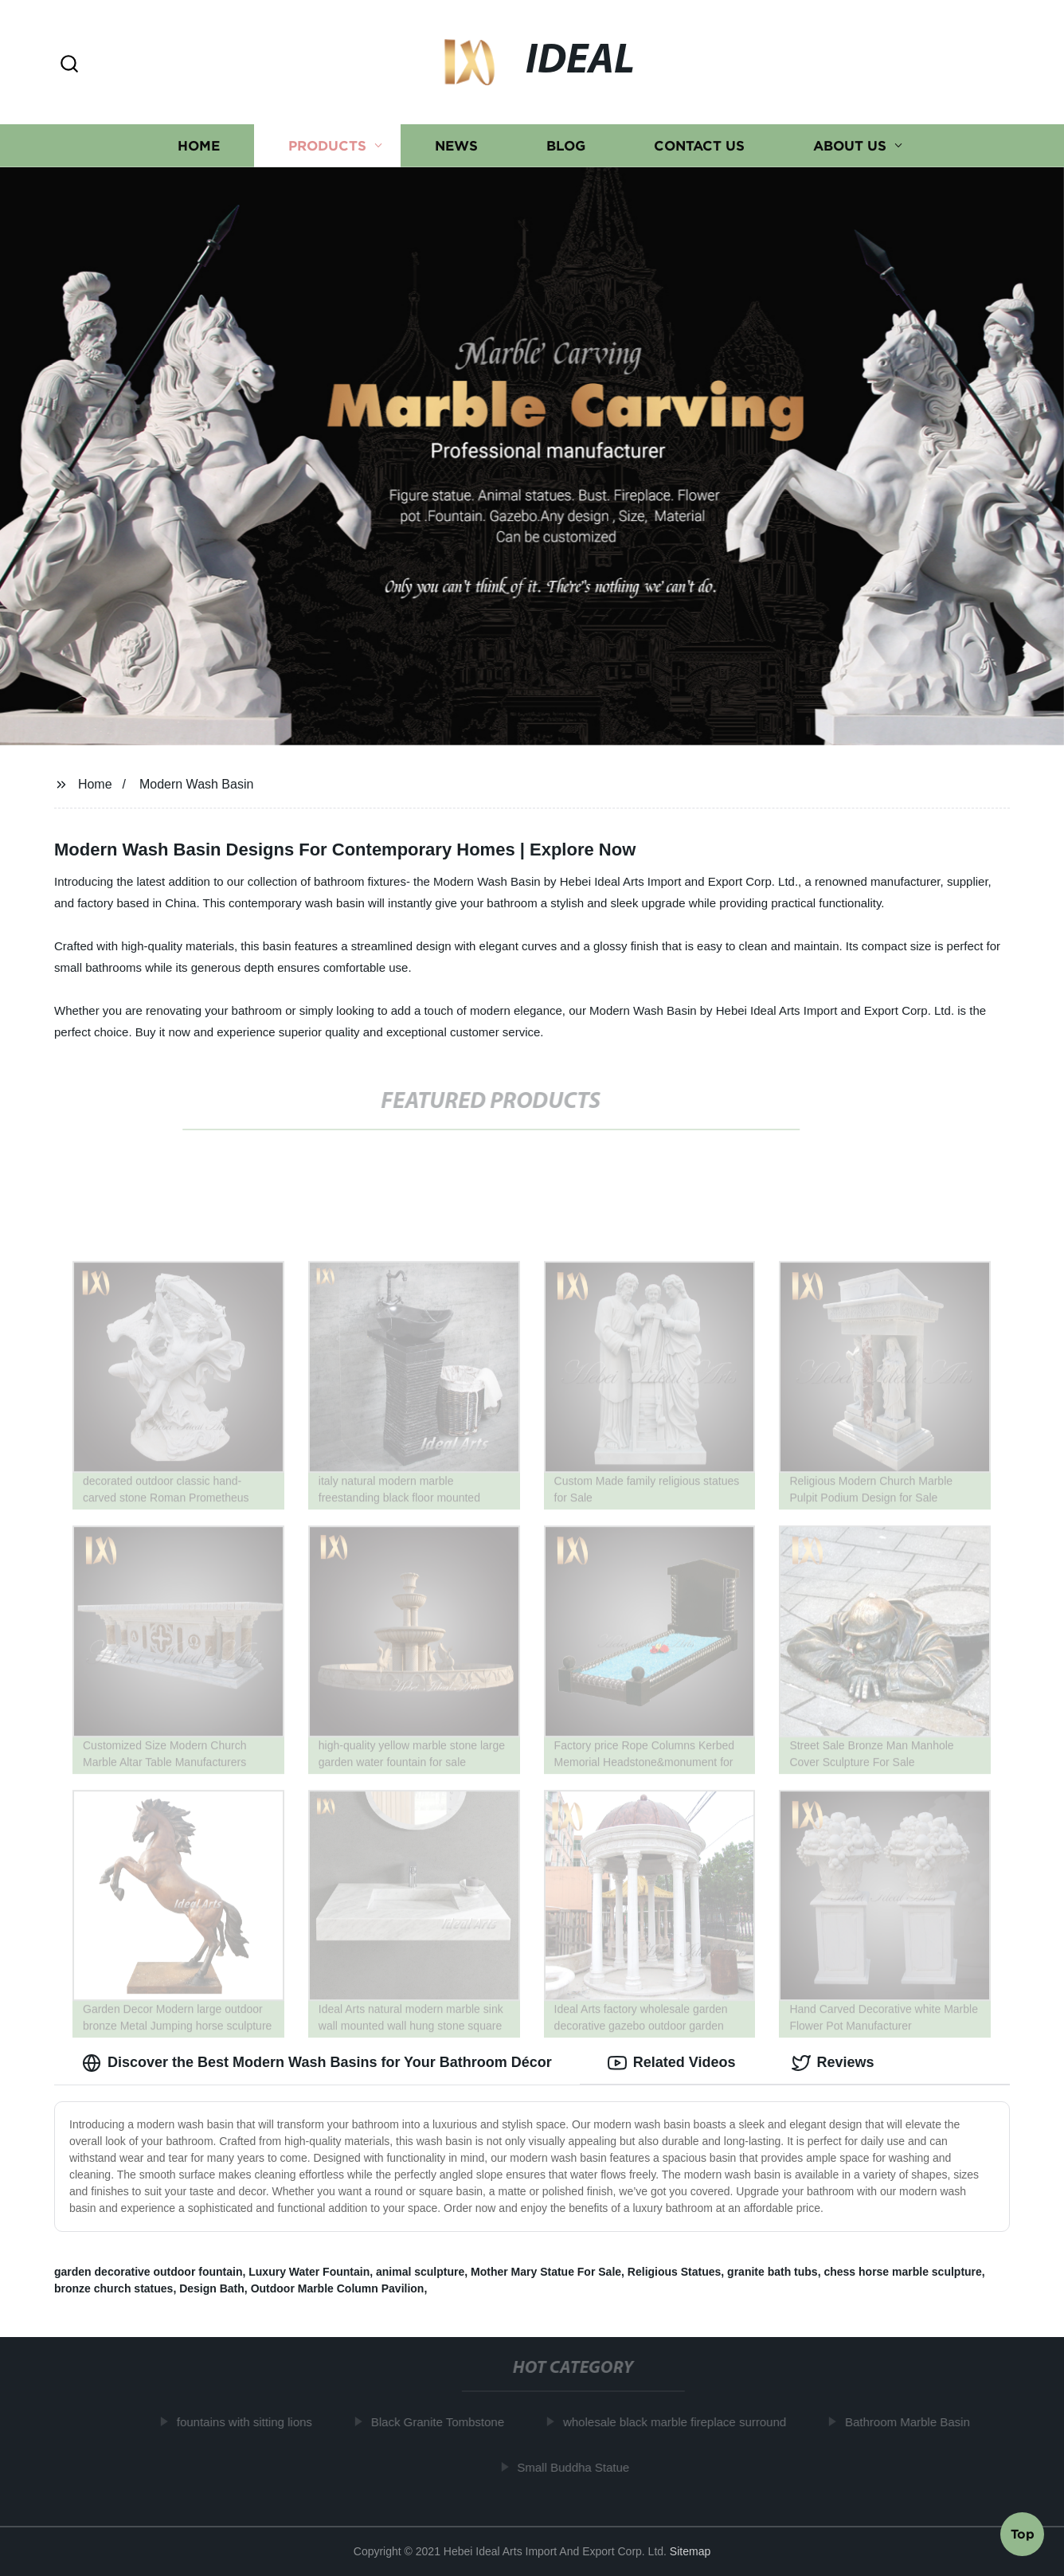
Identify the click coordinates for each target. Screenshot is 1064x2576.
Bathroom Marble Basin (913, 2422)
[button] (69, 65)
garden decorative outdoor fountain (148, 2271)
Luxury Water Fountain (309, 2271)
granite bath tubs (772, 2271)
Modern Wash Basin (196, 784)
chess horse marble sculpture (902, 2271)
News (456, 145)
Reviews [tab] (833, 2063)
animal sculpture (420, 2271)
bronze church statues (113, 2288)
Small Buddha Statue (578, 2467)
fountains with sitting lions (250, 2422)
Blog (565, 145)
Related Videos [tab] (672, 2063)
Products (327, 145)
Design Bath (211, 2288)
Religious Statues (674, 2271)
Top (1023, 2533)
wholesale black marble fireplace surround (680, 2422)
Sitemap (690, 2551)
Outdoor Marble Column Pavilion (337, 2288)
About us (849, 145)
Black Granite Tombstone (443, 2422)
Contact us (699, 145)
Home (199, 145)
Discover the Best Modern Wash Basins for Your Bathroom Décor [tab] (317, 2063)
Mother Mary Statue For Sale (546, 2271)
